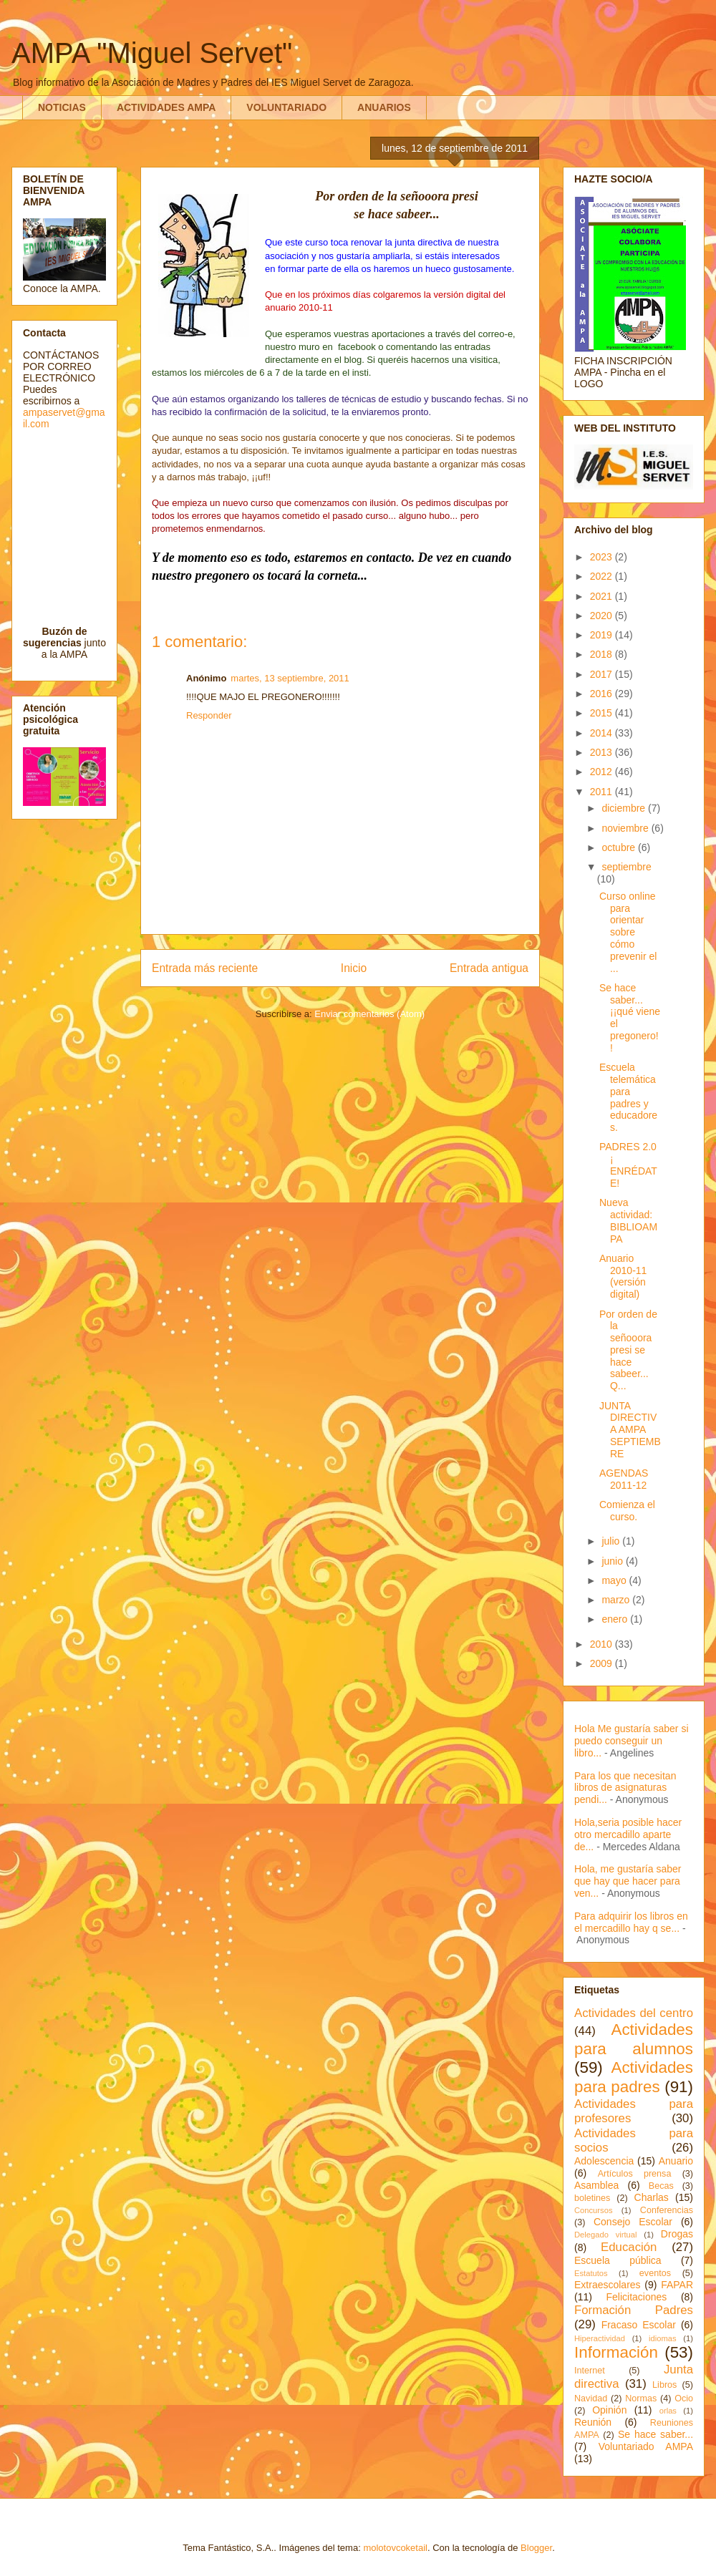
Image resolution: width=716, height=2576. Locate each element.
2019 (602, 635)
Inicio (354, 968)
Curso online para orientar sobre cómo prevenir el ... (628, 932)
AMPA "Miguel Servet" (151, 53)
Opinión (609, 2410)
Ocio (683, 2398)
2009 (602, 1663)
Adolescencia (604, 2161)
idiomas (663, 2338)
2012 (602, 771)
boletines (592, 2198)
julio (611, 1541)
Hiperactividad (599, 2338)
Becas (661, 2186)
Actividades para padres (633, 2077)
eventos (655, 2273)
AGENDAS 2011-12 (623, 1479)
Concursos (593, 2210)
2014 (602, 733)
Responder (209, 715)
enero (615, 1619)
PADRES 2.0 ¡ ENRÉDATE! (628, 1164)
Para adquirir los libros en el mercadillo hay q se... (631, 1922)
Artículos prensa (635, 2174)
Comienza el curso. (627, 1510)
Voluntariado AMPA (646, 2446)
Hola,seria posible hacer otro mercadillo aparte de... (628, 1834)
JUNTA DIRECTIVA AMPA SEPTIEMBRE (630, 1429)
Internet (589, 2371)
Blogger (536, 2547)
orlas (668, 2410)
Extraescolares (607, 2284)
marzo (616, 1599)
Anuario (676, 2161)
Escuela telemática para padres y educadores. (628, 1097)
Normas (641, 2398)
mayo (615, 1580)
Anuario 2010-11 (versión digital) (623, 1276)
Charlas (651, 2197)
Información (616, 2352)
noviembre (626, 828)
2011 (602, 791)
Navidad (590, 2398)
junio (613, 1561)
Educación (629, 2247)
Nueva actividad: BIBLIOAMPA (628, 1220)
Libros (664, 2385)
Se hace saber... (655, 2434)
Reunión (592, 2422)
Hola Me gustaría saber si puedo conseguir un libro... (631, 1741)
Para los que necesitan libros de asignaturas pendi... (625, 1788)
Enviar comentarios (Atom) (369, 1013)
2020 (602, 615)
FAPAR (677, 2284)
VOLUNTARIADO (286, 107)
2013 (602, 752)
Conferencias (666, 2210)
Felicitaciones (636, 2297)
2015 (602, 713)
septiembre (626, 867)
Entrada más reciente (205, 968)
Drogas (677, 2234)
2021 (602, 596)
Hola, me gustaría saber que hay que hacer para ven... (627, 1881)
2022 (602, 576)
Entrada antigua (489, 968)
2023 (602, 557)
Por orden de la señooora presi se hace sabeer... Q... (628, 1350)
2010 (602, 1644)
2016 (602, 693)
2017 (602, 674)
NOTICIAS (62, 107)
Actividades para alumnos (633, 2039)
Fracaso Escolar (638, 2324)
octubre (619, 847)
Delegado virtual (605, 2234)
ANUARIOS (384, 107)
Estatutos (591, 2273)
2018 (602, 654)
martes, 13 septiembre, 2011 (290, 678)
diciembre (624, 808)
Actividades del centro (633, 2013)
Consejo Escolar (633, 2221)
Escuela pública (618, 2260)
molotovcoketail (395, 2547)
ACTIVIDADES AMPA (166, 107)
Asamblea (596, 2185)
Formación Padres (633, 2310)
